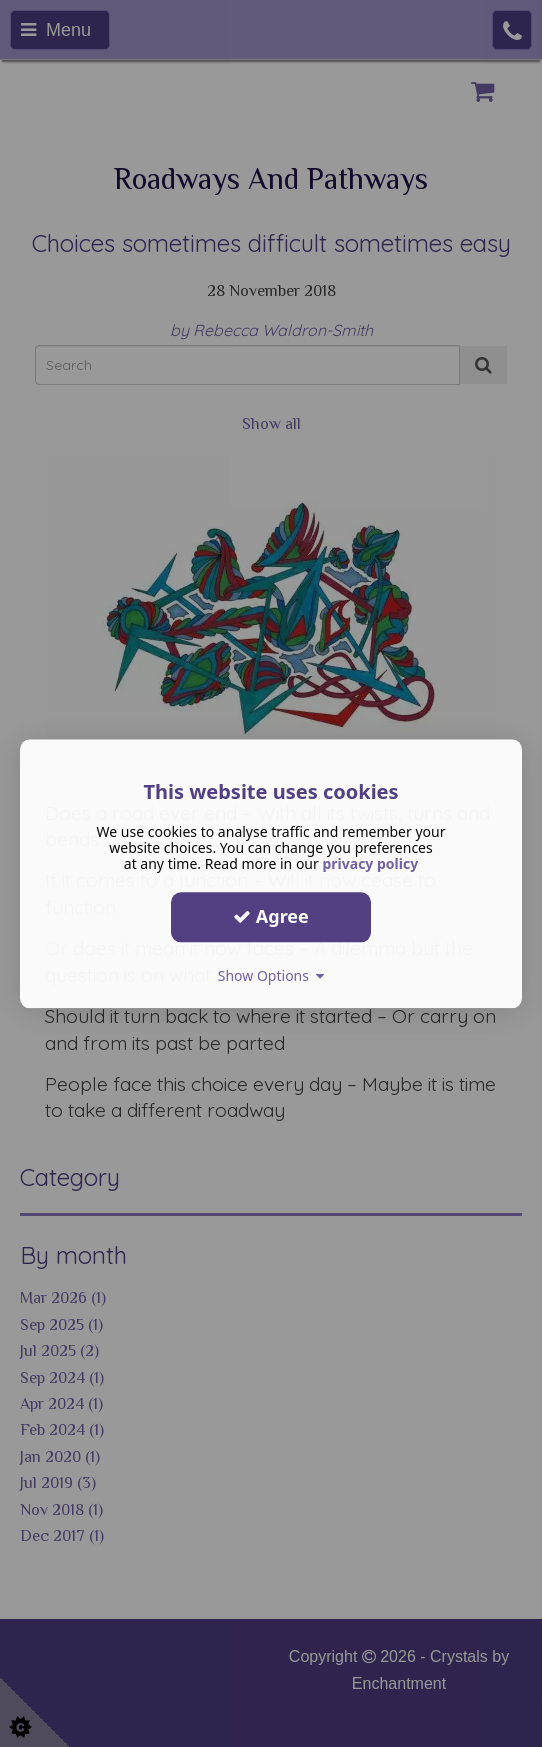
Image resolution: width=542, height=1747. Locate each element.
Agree (271, 916)
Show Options (271, 975)
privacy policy (370, 863)
